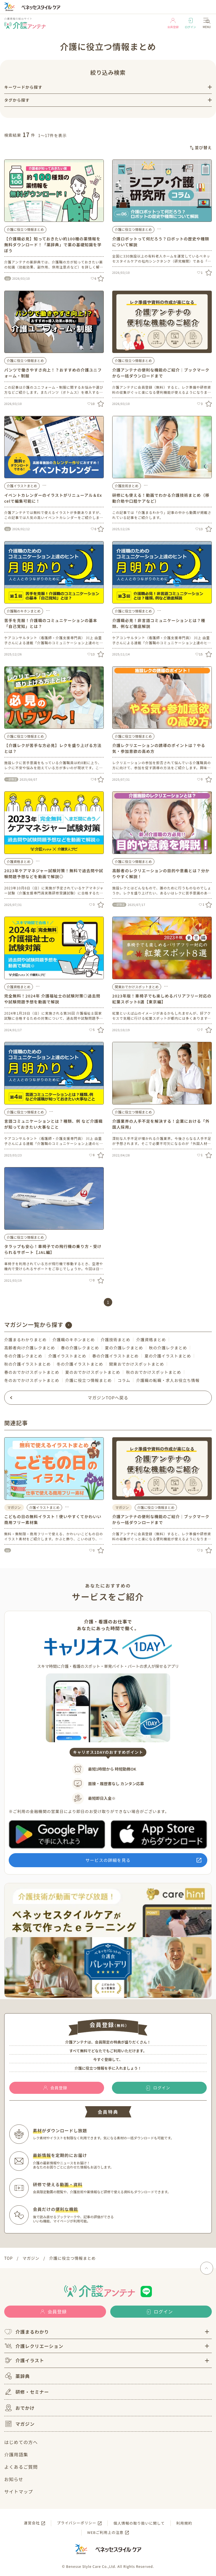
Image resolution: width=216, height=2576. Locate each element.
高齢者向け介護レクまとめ (29, 1347)
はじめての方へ (21, 2442)
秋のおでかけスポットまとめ (153, 1372)
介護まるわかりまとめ (25, 1339)
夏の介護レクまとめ (124, 1347)
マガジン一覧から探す (34, 1324)
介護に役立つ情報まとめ (25, 229)
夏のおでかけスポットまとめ (92, 1372)
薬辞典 (17, 2376)
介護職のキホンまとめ (23, 611)
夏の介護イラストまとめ (168, 1356)
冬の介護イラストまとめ (80, 1364)
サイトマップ (18, 2491)
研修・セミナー (26, 2391)
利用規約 (184, 2523)
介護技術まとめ (126, 485)
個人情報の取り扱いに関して (139, 2523)
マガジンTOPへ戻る (108, 1397)
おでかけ (19, 2408)
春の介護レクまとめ (80, 1347)
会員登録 (173, 23)
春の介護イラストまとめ (115, 1356)
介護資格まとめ (18, 861)
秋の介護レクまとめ (168, 1347)
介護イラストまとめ (22, 485)
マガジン (19, 2423)
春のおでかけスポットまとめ (31, 1372)
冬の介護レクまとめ (23, 1356)
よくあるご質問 (21, 2466)
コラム (124, 1380)
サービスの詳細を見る (108, 1860)
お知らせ (13, 2479)
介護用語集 (16, 2454)
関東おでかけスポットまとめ (137, 986)
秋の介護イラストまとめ (27, 1364)
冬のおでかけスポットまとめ (31, 1380)
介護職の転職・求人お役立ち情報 (168, 1380)
